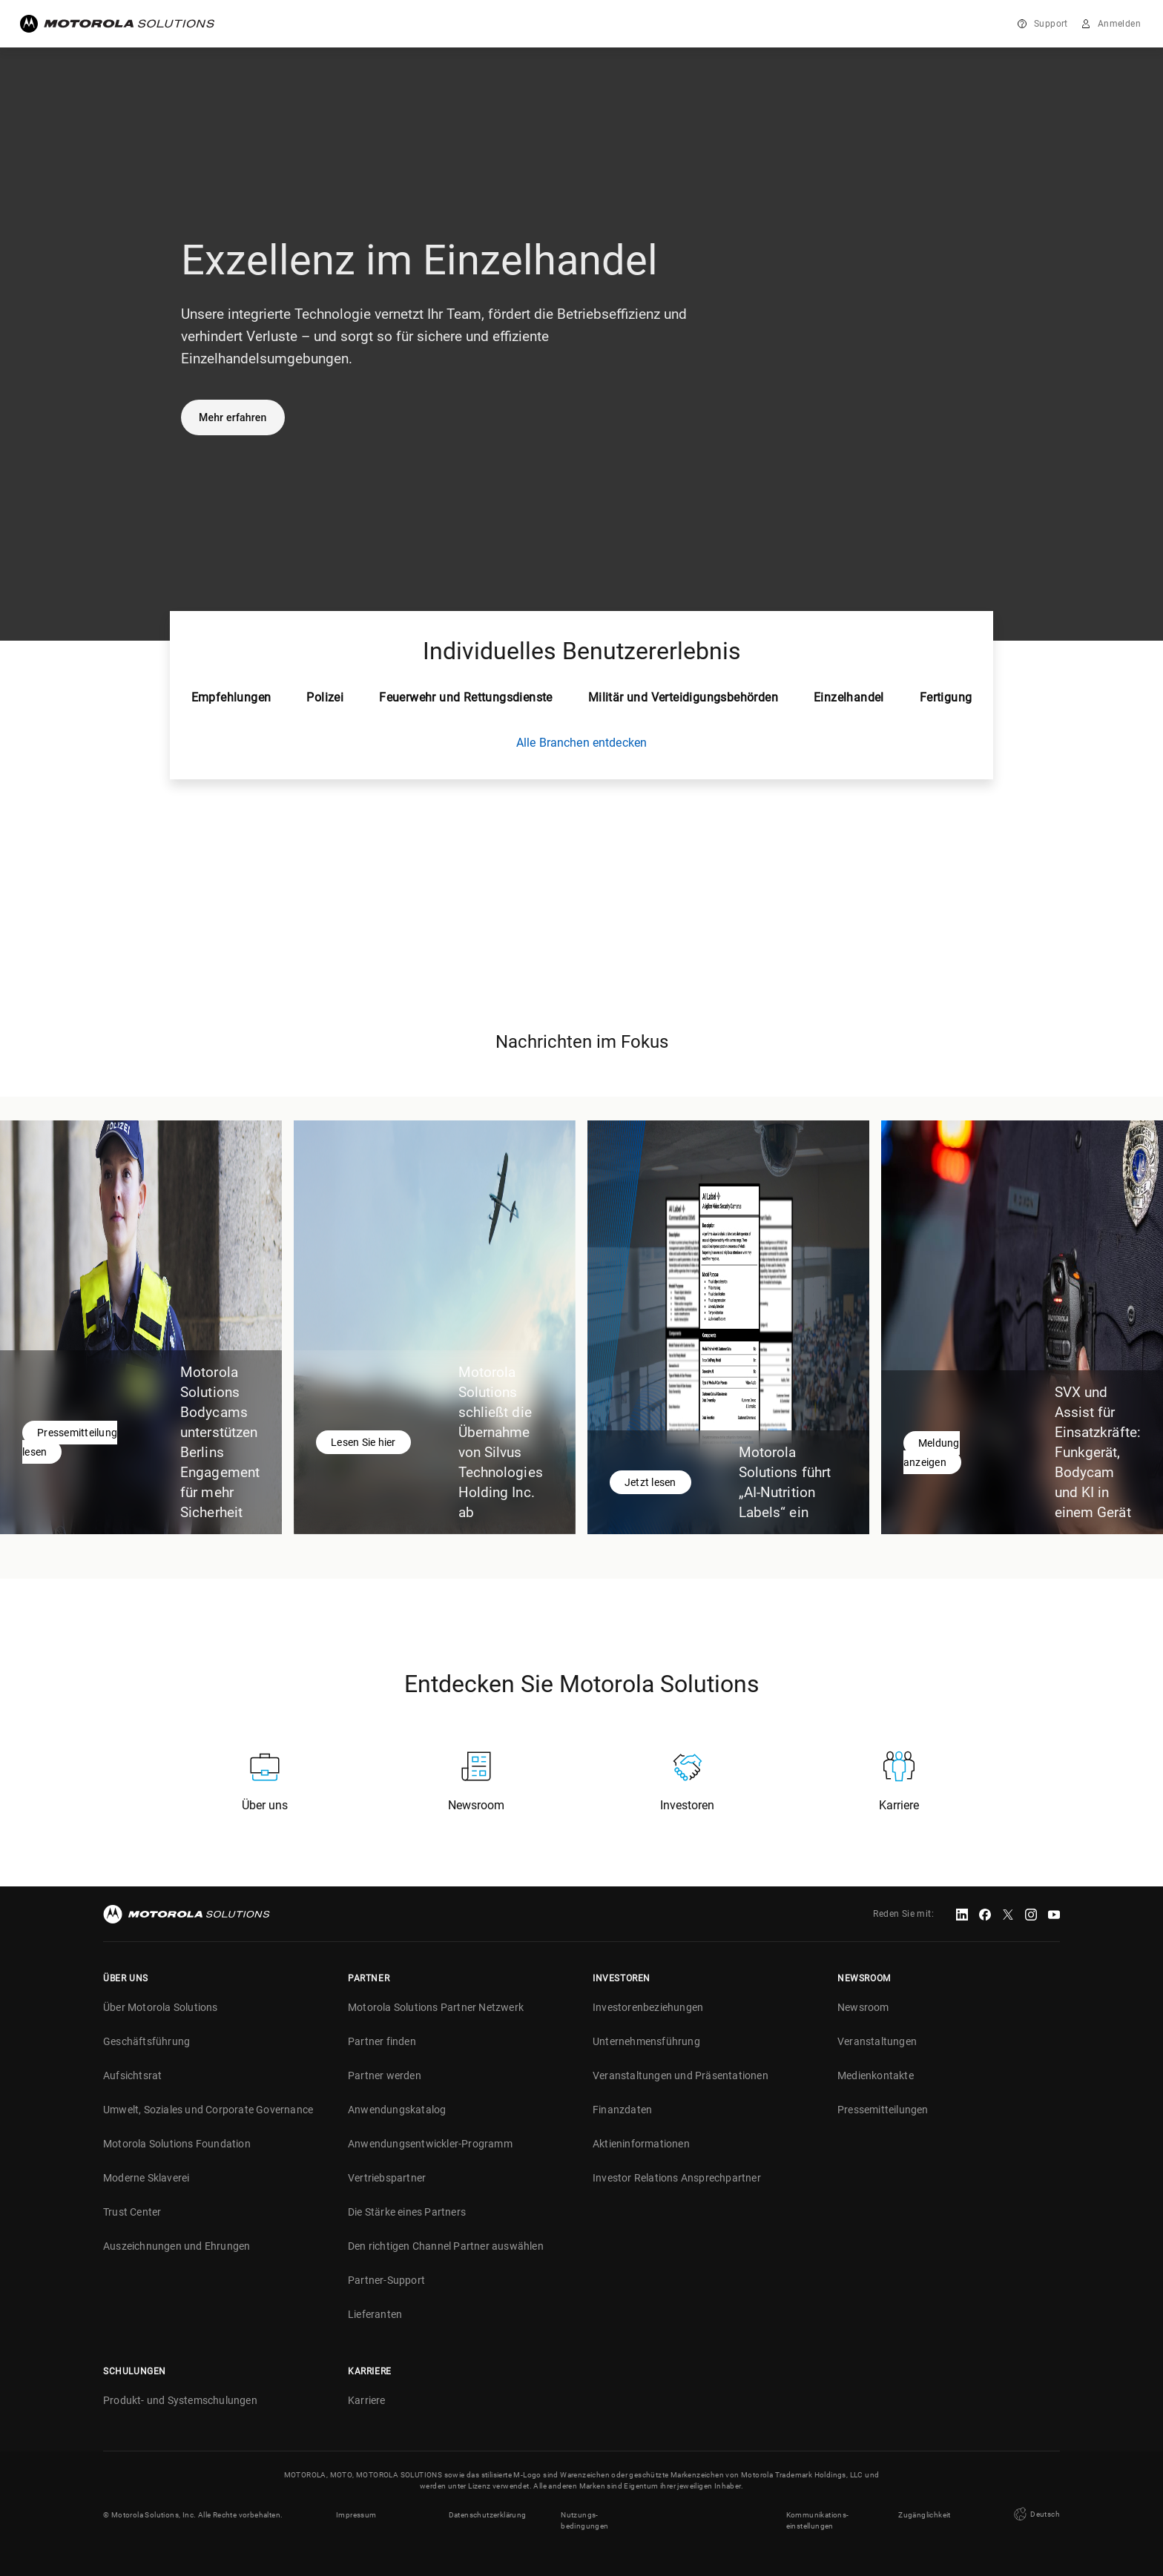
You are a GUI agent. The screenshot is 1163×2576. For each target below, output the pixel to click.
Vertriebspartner (387, 2178)
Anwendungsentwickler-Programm (430, 2144)
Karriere (367, 2400)
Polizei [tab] (324, 697)
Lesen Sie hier (363, 1442)
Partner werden (384, 2075)
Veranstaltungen (877, 2041)
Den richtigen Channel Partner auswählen (446, 2246)
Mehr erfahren (233, 417)
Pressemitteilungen (883, 2110)
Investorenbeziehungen (648, 2007)
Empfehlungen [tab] (231, 697)
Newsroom (863, 2007)
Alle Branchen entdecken (581, 743)
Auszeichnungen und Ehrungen (176, 2246)
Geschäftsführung (146, 2041)
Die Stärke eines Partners (407, 2212)
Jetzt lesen (650, 1482)
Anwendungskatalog (397, 2110)
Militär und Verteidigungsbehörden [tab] (683, 697)
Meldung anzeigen (931, 1452)
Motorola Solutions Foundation (177, 2144)
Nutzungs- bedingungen (584, 2520)
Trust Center (132, 2212)
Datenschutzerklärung (488, 2515)
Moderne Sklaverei (146, 2178)
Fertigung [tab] (946, 697)
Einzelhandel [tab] (849, 697)
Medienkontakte (875, 2075)
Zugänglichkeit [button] (924, 2515)
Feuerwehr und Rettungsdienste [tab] (466, 697)
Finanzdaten (622, 2110)
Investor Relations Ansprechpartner (677, 2178)
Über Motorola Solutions (160, 2007)
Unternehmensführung (646, 2041)
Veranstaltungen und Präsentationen (680, 2075)
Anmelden (1119, 24)
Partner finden (382, 2041)
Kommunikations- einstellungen (817, 2520)
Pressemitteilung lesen (69, 1442)
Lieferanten (375, 2314)
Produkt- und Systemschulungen (180, 2400)
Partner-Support (386, 2280)
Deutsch (1035, 2514)
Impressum (356, 2515)
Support (1051, 24)
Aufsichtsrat (132, 2075)
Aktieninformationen (641, 2144)
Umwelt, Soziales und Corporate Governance (208, 2110)
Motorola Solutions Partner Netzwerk (436, 2007)
